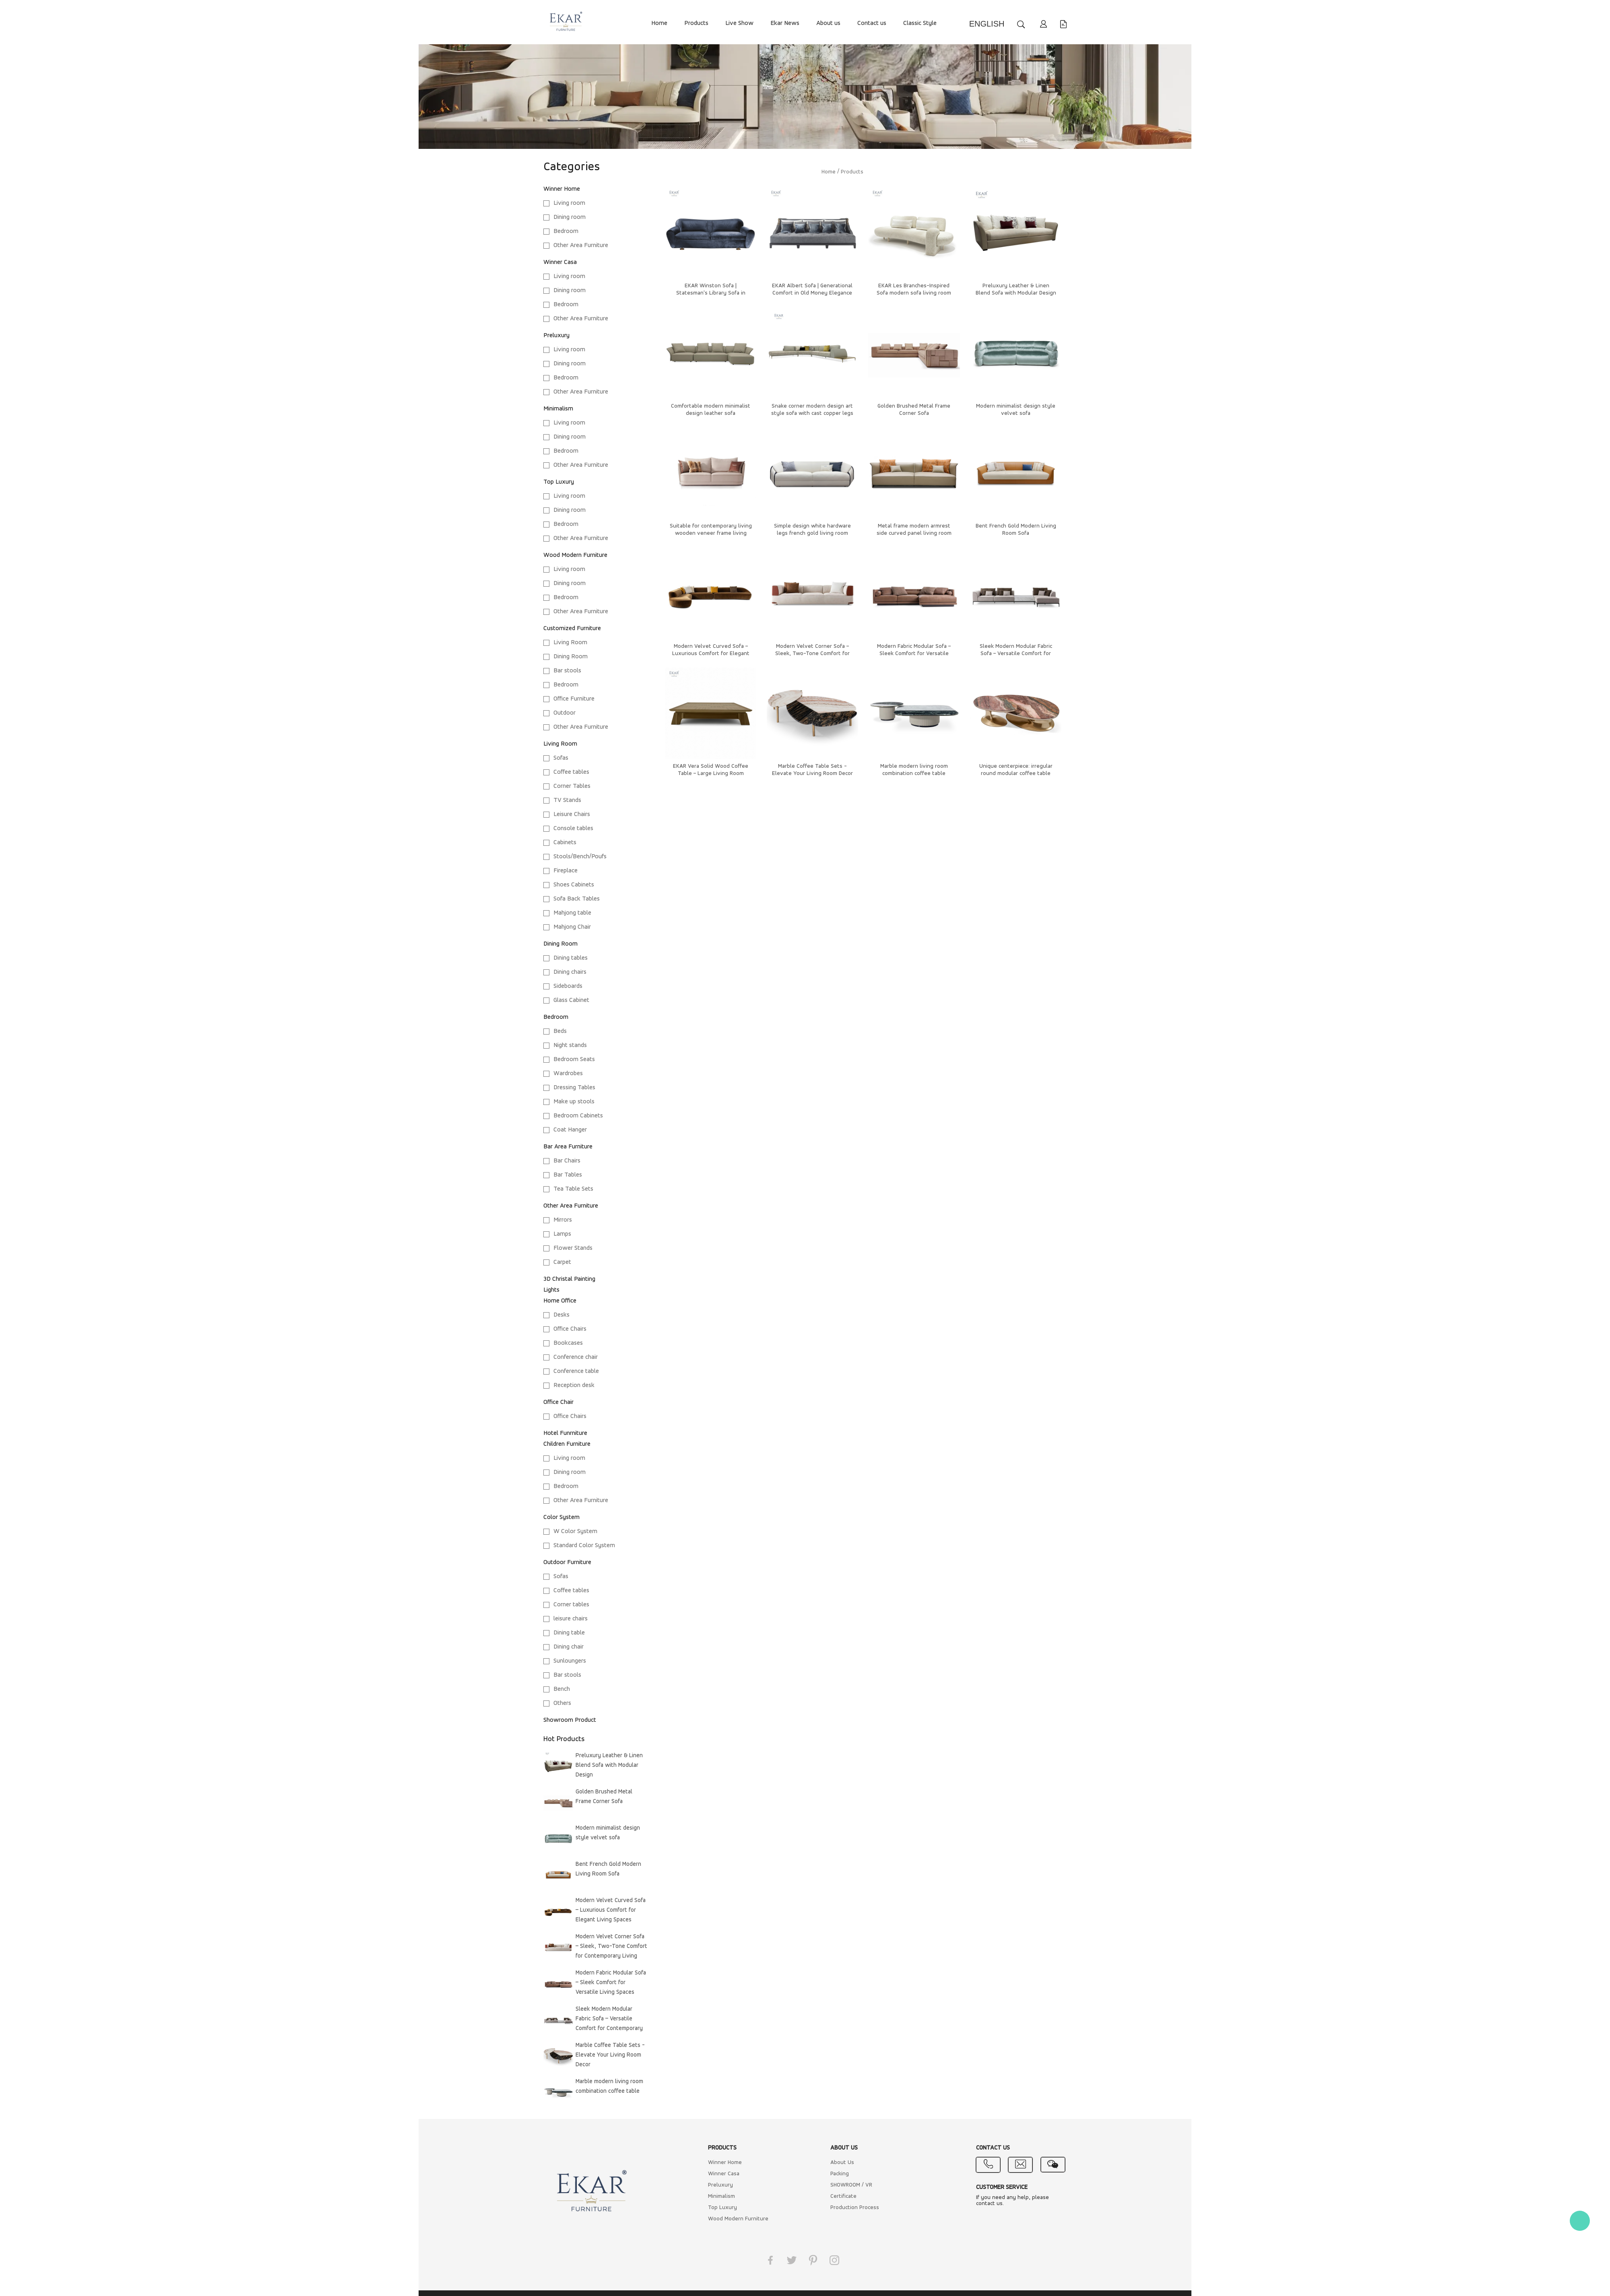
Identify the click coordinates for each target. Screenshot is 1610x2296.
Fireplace (565, 871)
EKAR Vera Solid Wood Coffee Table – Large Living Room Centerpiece (710, 773)
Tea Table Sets (573, 1189)
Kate (1580, 2221)
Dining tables (570, 958)
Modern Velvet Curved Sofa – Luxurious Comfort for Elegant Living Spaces (611, 1910)
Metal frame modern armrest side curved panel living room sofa (914, 533)
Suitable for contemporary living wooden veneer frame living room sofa (711, 533)
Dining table (569, 1633)
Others (562, 1703)
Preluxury (556, 335)
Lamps (562, 1234)
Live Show (739, 23)
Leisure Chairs (571, 814)
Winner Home (561, 189)
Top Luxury (558, 482)
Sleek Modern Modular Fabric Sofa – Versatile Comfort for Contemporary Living (609, 2020)
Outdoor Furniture (567, 1562)
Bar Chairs (566, 1161)
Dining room (569, 217)
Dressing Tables (574, 1087)
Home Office (559, 1301)
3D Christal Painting (569, 1279)
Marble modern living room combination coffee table (609, 2086)
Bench (561, 1689)
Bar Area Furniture (567, 1147)
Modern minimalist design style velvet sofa (608, 1833)
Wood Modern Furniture (575, 555)
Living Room (570, 642)
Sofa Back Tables (576, 899)
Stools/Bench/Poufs (580, 856)
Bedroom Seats (574, 1059)
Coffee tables (571, 772)
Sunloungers (569, 1661)
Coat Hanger (570, 1130)
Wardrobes (568, 1073)
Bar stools (567, 671)
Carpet (562, 1262)
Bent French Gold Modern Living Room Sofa (608, 1869)
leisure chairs (570, 1619)
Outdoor (564, 713)
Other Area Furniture (580, 245)
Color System (561, 1517)
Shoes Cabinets (573, 885)
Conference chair (575, 1357)
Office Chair (558, 1402)
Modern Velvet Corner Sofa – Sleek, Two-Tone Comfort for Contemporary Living (611, 1946)
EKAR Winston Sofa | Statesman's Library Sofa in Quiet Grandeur (710, 293)
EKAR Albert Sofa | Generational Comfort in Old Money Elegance (812, 289)
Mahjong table (572, 913)
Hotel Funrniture (565, 1433)
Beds (560, 1031)
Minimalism (558, 409)
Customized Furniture (572, 628)
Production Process (854, 2208)
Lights (551, 1290)
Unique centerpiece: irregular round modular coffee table (1016, 770)
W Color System (575, 1531)
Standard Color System (584, 1545)
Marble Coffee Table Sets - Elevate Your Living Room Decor (610, 2055)
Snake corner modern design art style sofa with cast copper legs (812, 409)
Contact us (871, 23)
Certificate (843, 2196)
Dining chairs (569, 972)
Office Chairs (569, 1329)
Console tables (573, 828)
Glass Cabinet (571, 1000)
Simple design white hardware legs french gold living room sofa (812, 533)
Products (696, 23)
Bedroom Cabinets (578, 1116)
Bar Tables (567, 1175)
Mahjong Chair (572, 927)
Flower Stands (572, 1248)
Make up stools (573, 1102)
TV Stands (567, 800)
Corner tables (571, 1604)
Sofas (560, 758)
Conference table (576, 1371)
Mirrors (562, 1220)
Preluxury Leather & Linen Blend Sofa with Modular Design (609, 1765)
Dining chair (568, 1647)
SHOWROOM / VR (851, 2185)
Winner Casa (560, 262)
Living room (569, 203)
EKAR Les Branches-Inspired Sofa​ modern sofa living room (914, 289)
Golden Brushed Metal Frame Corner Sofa (604, 1797)
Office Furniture (573, 699)
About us (828, 23)
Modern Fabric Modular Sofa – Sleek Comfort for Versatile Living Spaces (611, 1982)
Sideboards (567, 986)
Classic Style (920, 23)
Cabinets (564, 842)
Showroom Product (569, 1720)
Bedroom (565, 231)
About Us (842, 2163)
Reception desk (573, 1385)
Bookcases (568, 1343)
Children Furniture (566, 1444)
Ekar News (784, 23)
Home (659, 23)
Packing (839, 2174)
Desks (561, 1315)
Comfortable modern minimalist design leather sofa (710, 409)
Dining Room (570, 656)
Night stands (570, 1045)
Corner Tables (571, 786)
